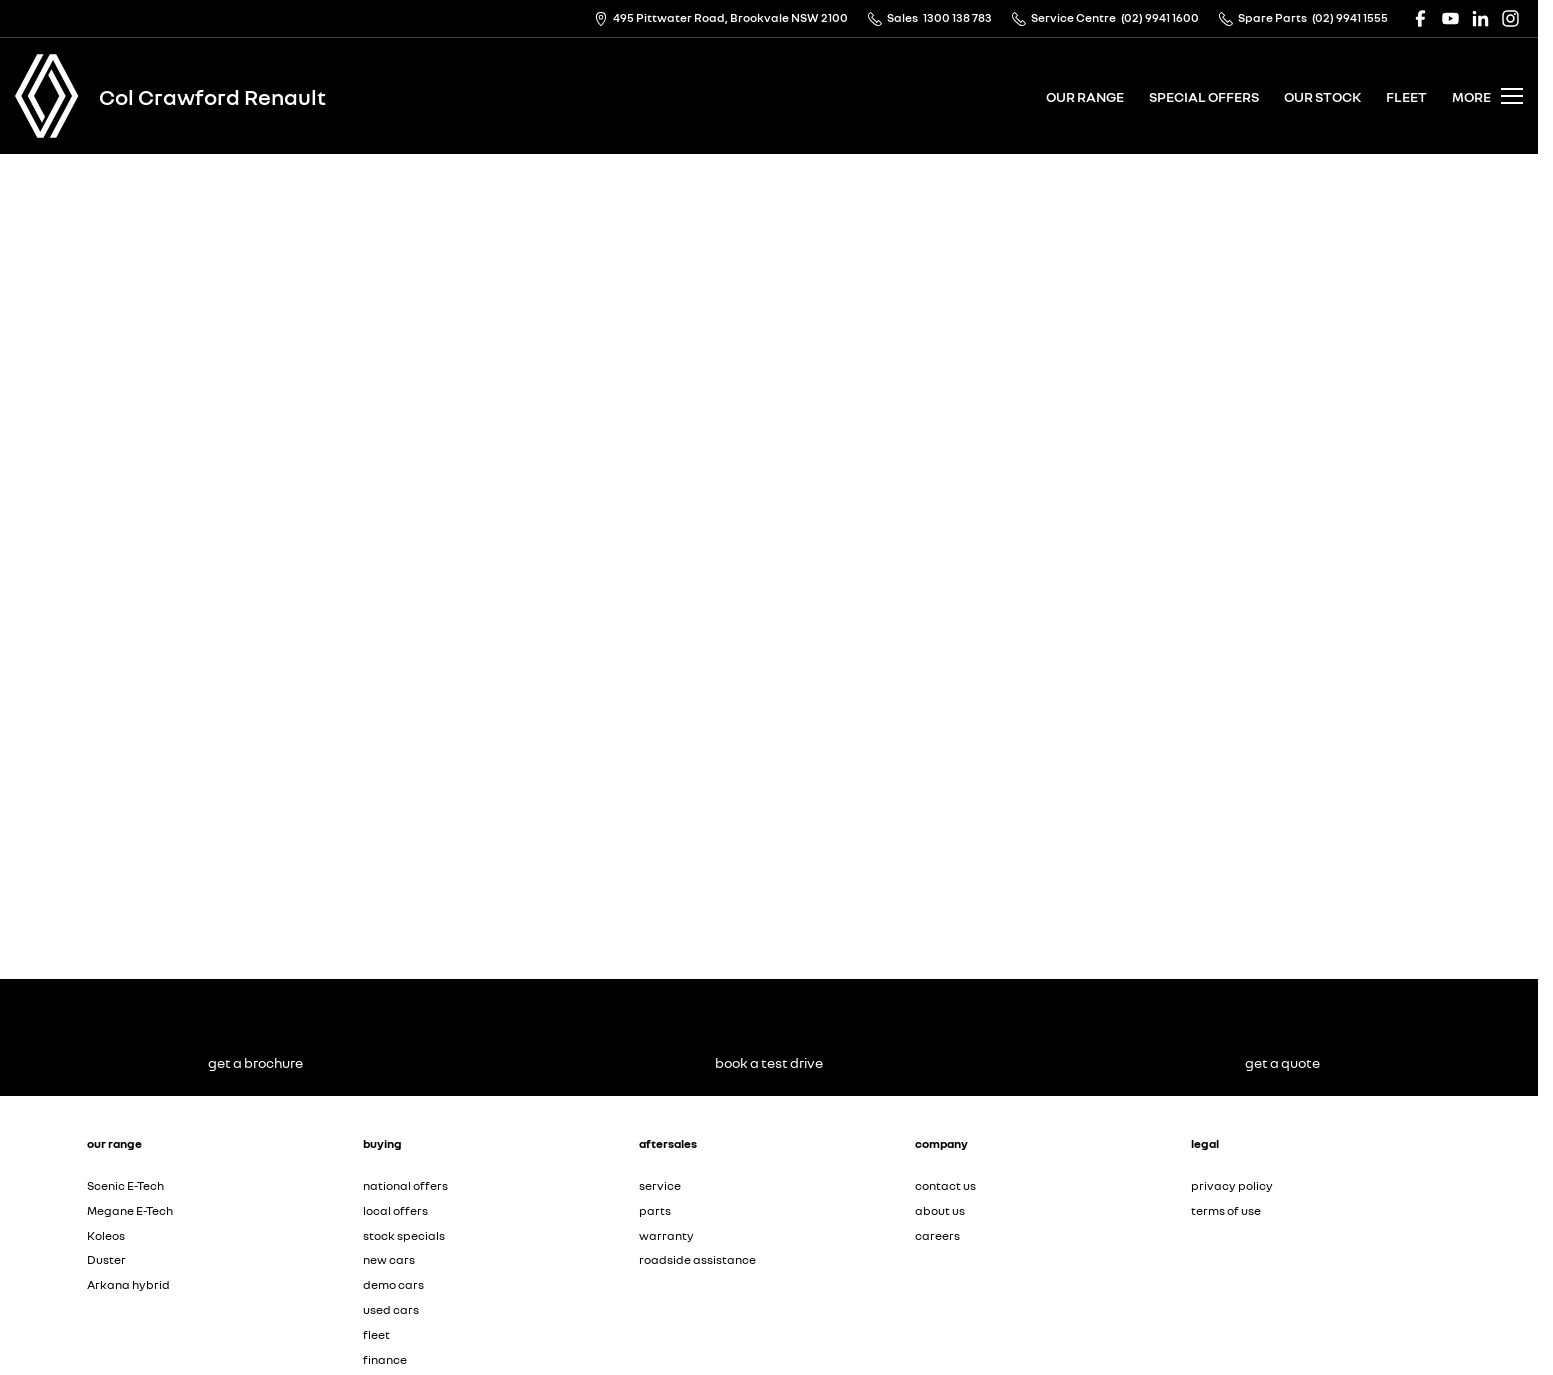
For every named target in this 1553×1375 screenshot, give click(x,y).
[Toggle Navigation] (1487, 96)
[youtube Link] (1450, 18)
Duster (106, 1259)
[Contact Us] (721, 18)
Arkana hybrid (128, 1284)
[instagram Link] (1510, 18)
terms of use (1226, 1210)
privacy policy (1232, 1185)
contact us (945, 1185)
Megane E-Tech (130, 1210)
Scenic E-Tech (125, 1185)
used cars (391, 1309)
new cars (389, 1259)
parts (655, 1210)
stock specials (404, 1235)
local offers (395, 1210)
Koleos (106, 1235)
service (660, 1185)
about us (940, 1210)
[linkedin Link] (1480, 18)
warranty (666, 1235)
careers (937, 1235)
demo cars (393, 1284)
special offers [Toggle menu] (1204, 96)
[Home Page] (47, 96)
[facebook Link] (1420, 18)
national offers (405, 1185)
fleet (1406, 96)
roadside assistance (697, 1259)
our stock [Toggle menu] (1322, 96)
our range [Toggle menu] (1085, 96)
